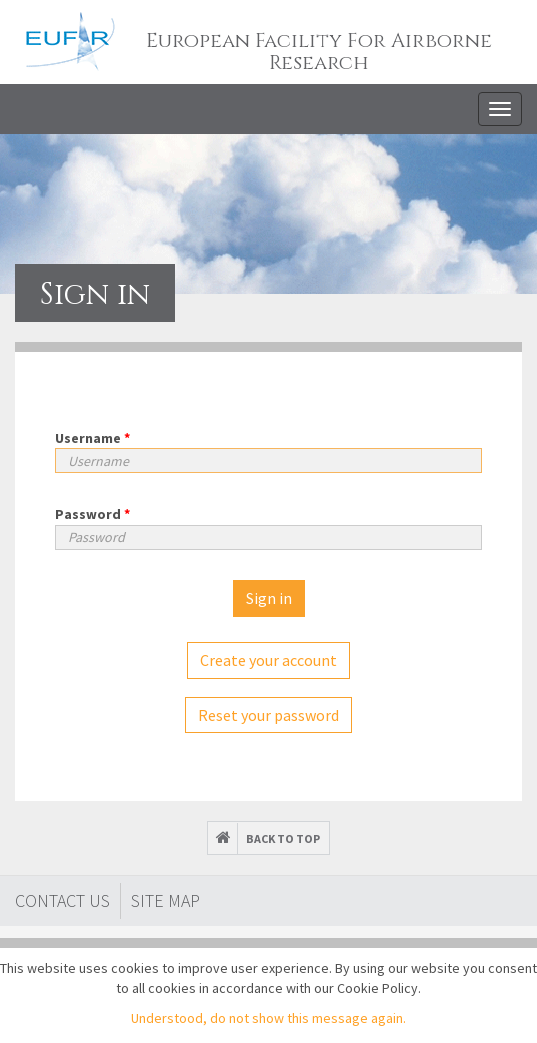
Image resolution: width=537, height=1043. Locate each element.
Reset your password (268, 715)
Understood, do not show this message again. (268, 1018)
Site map (165, 900)
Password (92, 514)
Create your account (268, 660)
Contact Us (62, 900)
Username (92, 438)
